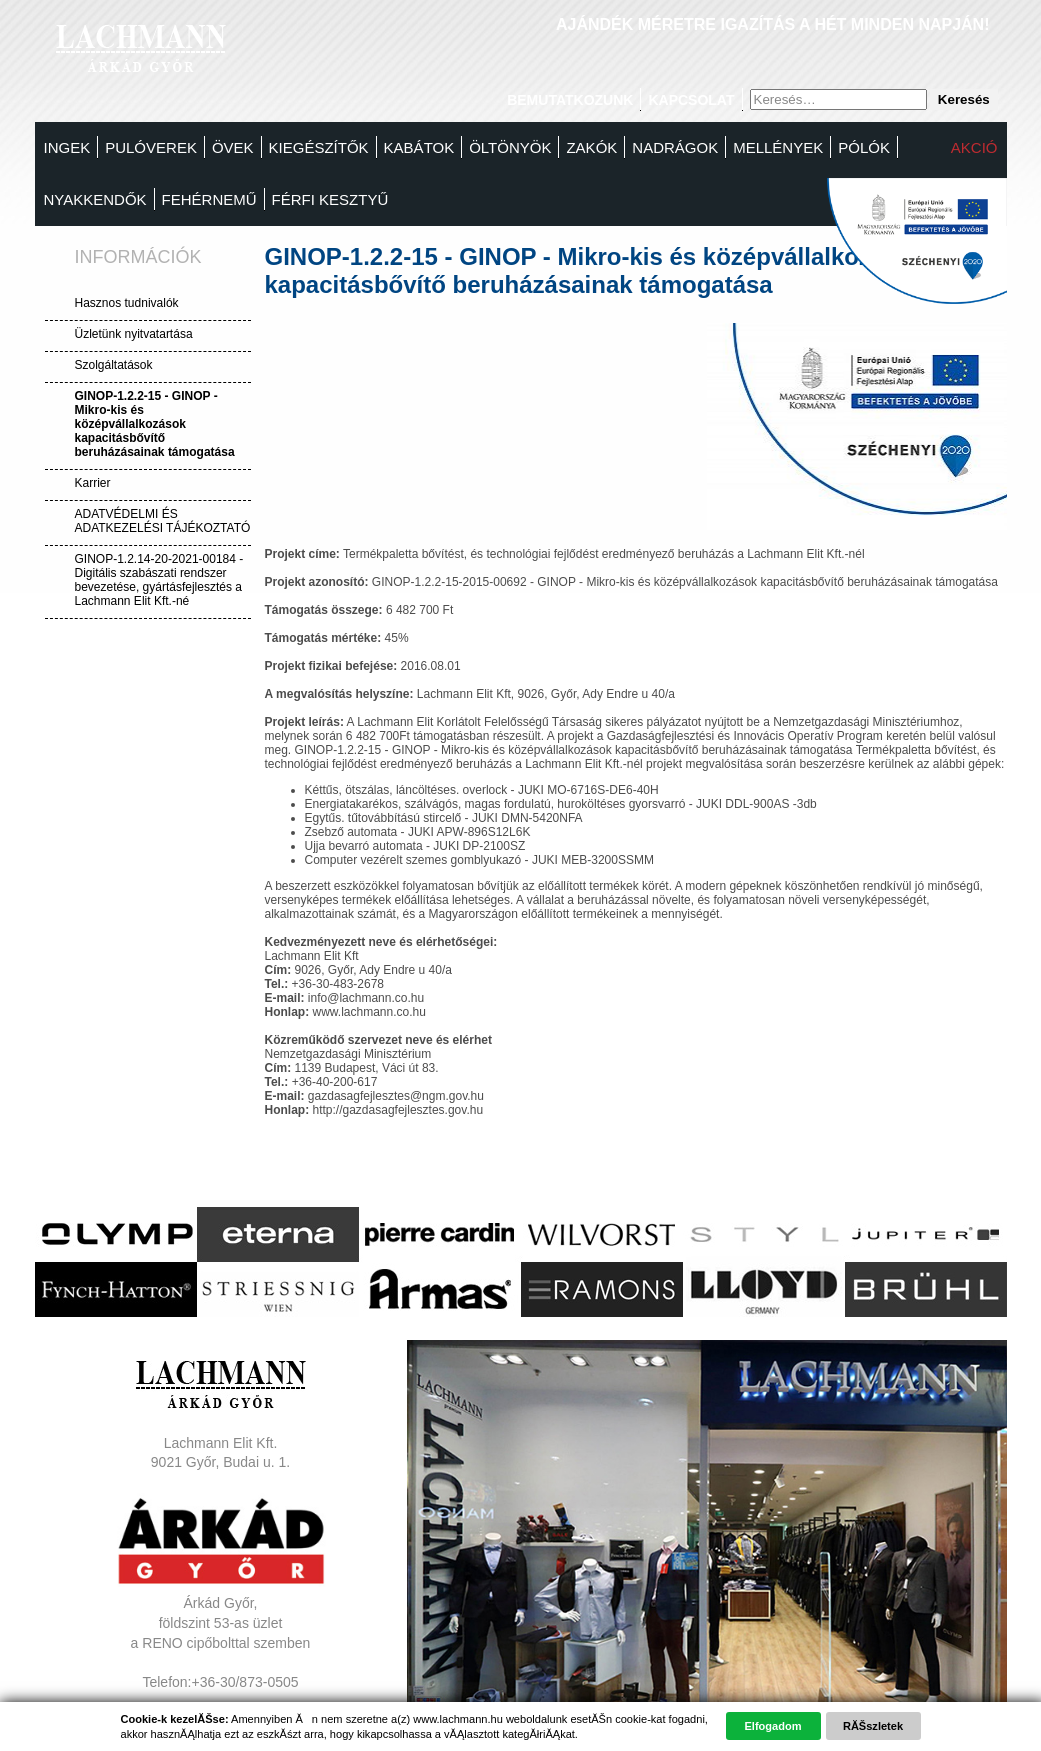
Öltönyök (510, 147)
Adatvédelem (221, 1721)
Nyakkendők (95, 199)
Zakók (591, 147)
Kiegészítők (319, 147)
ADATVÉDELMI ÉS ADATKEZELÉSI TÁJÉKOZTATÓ (163, 521)
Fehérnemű (209, 199)
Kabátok (419, 147)
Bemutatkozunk (570, 100)
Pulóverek (151, 147)
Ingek (67, 147)
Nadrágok (675, 147)
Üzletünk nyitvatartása (134, 334)
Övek (233, 147)
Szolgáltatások (114, 365)
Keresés (964, 99)
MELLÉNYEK (778, 147)
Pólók (864, 147)
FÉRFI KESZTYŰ (330, 199)
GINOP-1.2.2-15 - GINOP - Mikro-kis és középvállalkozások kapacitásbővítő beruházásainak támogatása (155, 424)
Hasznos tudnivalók (127, 303)
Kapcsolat (691, 100)
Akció (974, 147)
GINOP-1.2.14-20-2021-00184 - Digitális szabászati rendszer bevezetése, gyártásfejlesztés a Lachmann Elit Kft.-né (159, 580)
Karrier (93, 483)
